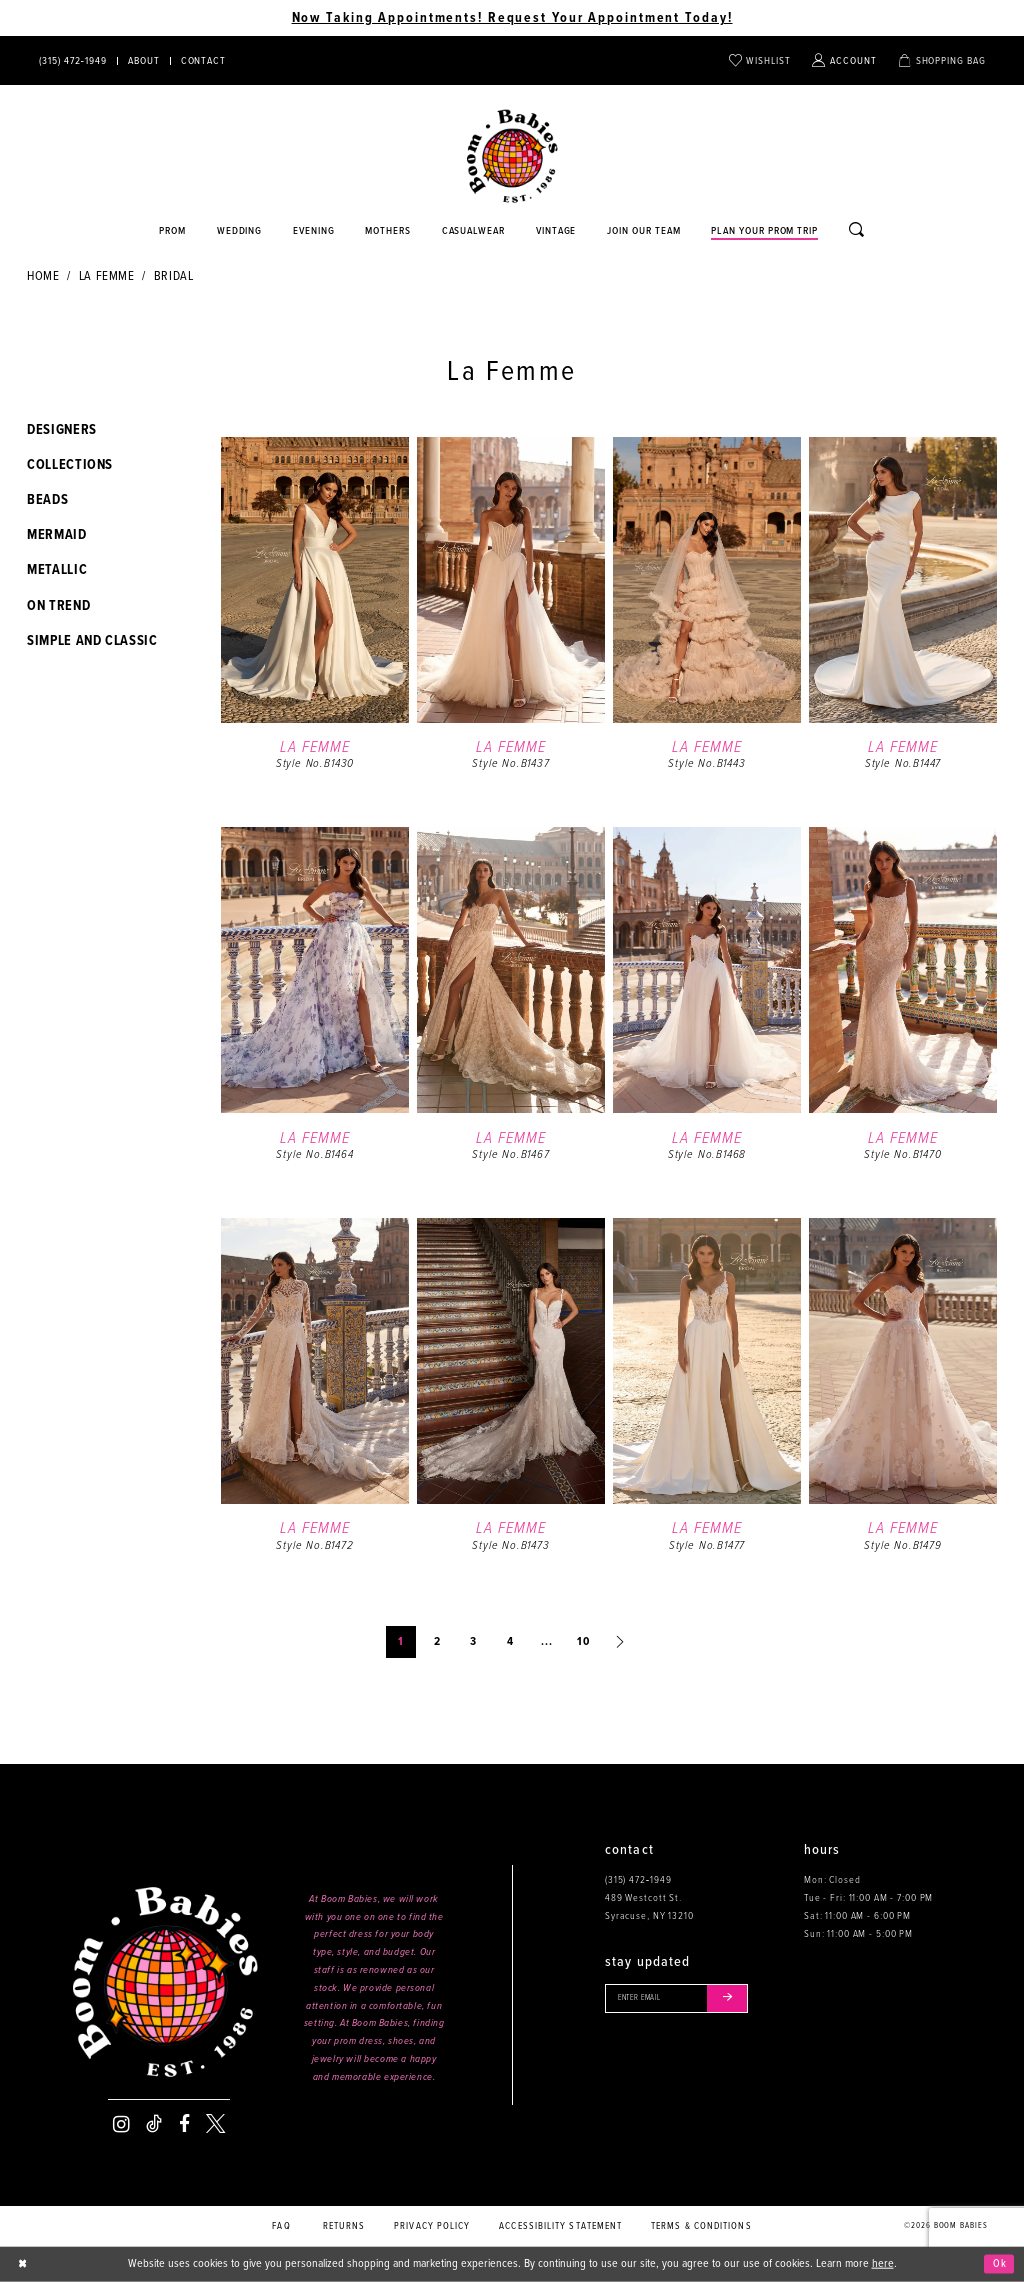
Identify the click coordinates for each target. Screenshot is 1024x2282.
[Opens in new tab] (473, 232)
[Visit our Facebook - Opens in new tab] (184, 2124)
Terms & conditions (701, 2226)
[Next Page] (620, 1642)
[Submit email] (741, 2000)
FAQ (281, 2226)
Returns (344, 2226)
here (883, 2264)
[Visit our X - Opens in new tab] (215, 2124)
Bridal (174, 276)
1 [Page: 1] (401, 1642)
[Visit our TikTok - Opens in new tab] (154, 2124)
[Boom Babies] (512, 156)
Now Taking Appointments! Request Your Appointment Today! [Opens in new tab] (512, 18)
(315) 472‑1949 (638, 1880)
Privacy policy (432, 2226)
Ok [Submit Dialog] (998, 2264)
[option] (315, 628)
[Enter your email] (684, 2000)
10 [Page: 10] (583, 1642)
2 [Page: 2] (437, 1642)
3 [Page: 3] (473, 1642)
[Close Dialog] (24, 2264)
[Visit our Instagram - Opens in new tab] (121, 2124)
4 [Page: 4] (510, 1642)
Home (43, 276)
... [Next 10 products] (547, 1642)
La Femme (107, 276)
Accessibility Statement (560, 2226)
